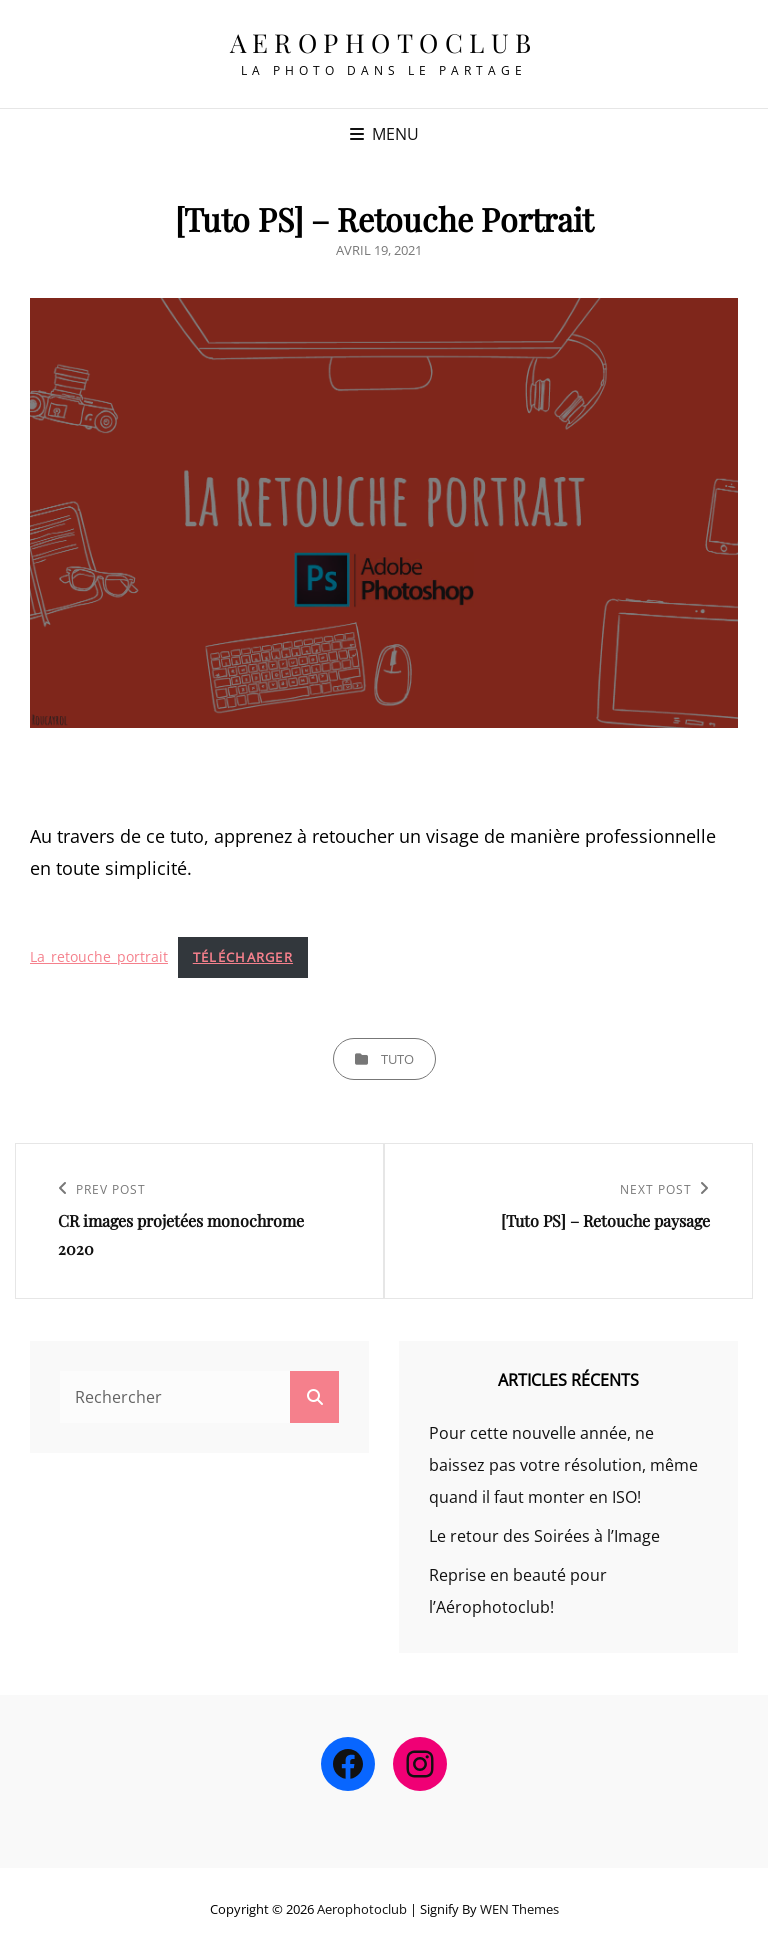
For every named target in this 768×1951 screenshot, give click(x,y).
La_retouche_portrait (99, 956)
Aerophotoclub (384, 42)
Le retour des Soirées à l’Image (544, 1536)
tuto (397, 1059)
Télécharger (243, 957)
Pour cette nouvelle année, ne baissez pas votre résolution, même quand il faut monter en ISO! (563, 1465)
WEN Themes (519, 1909)
